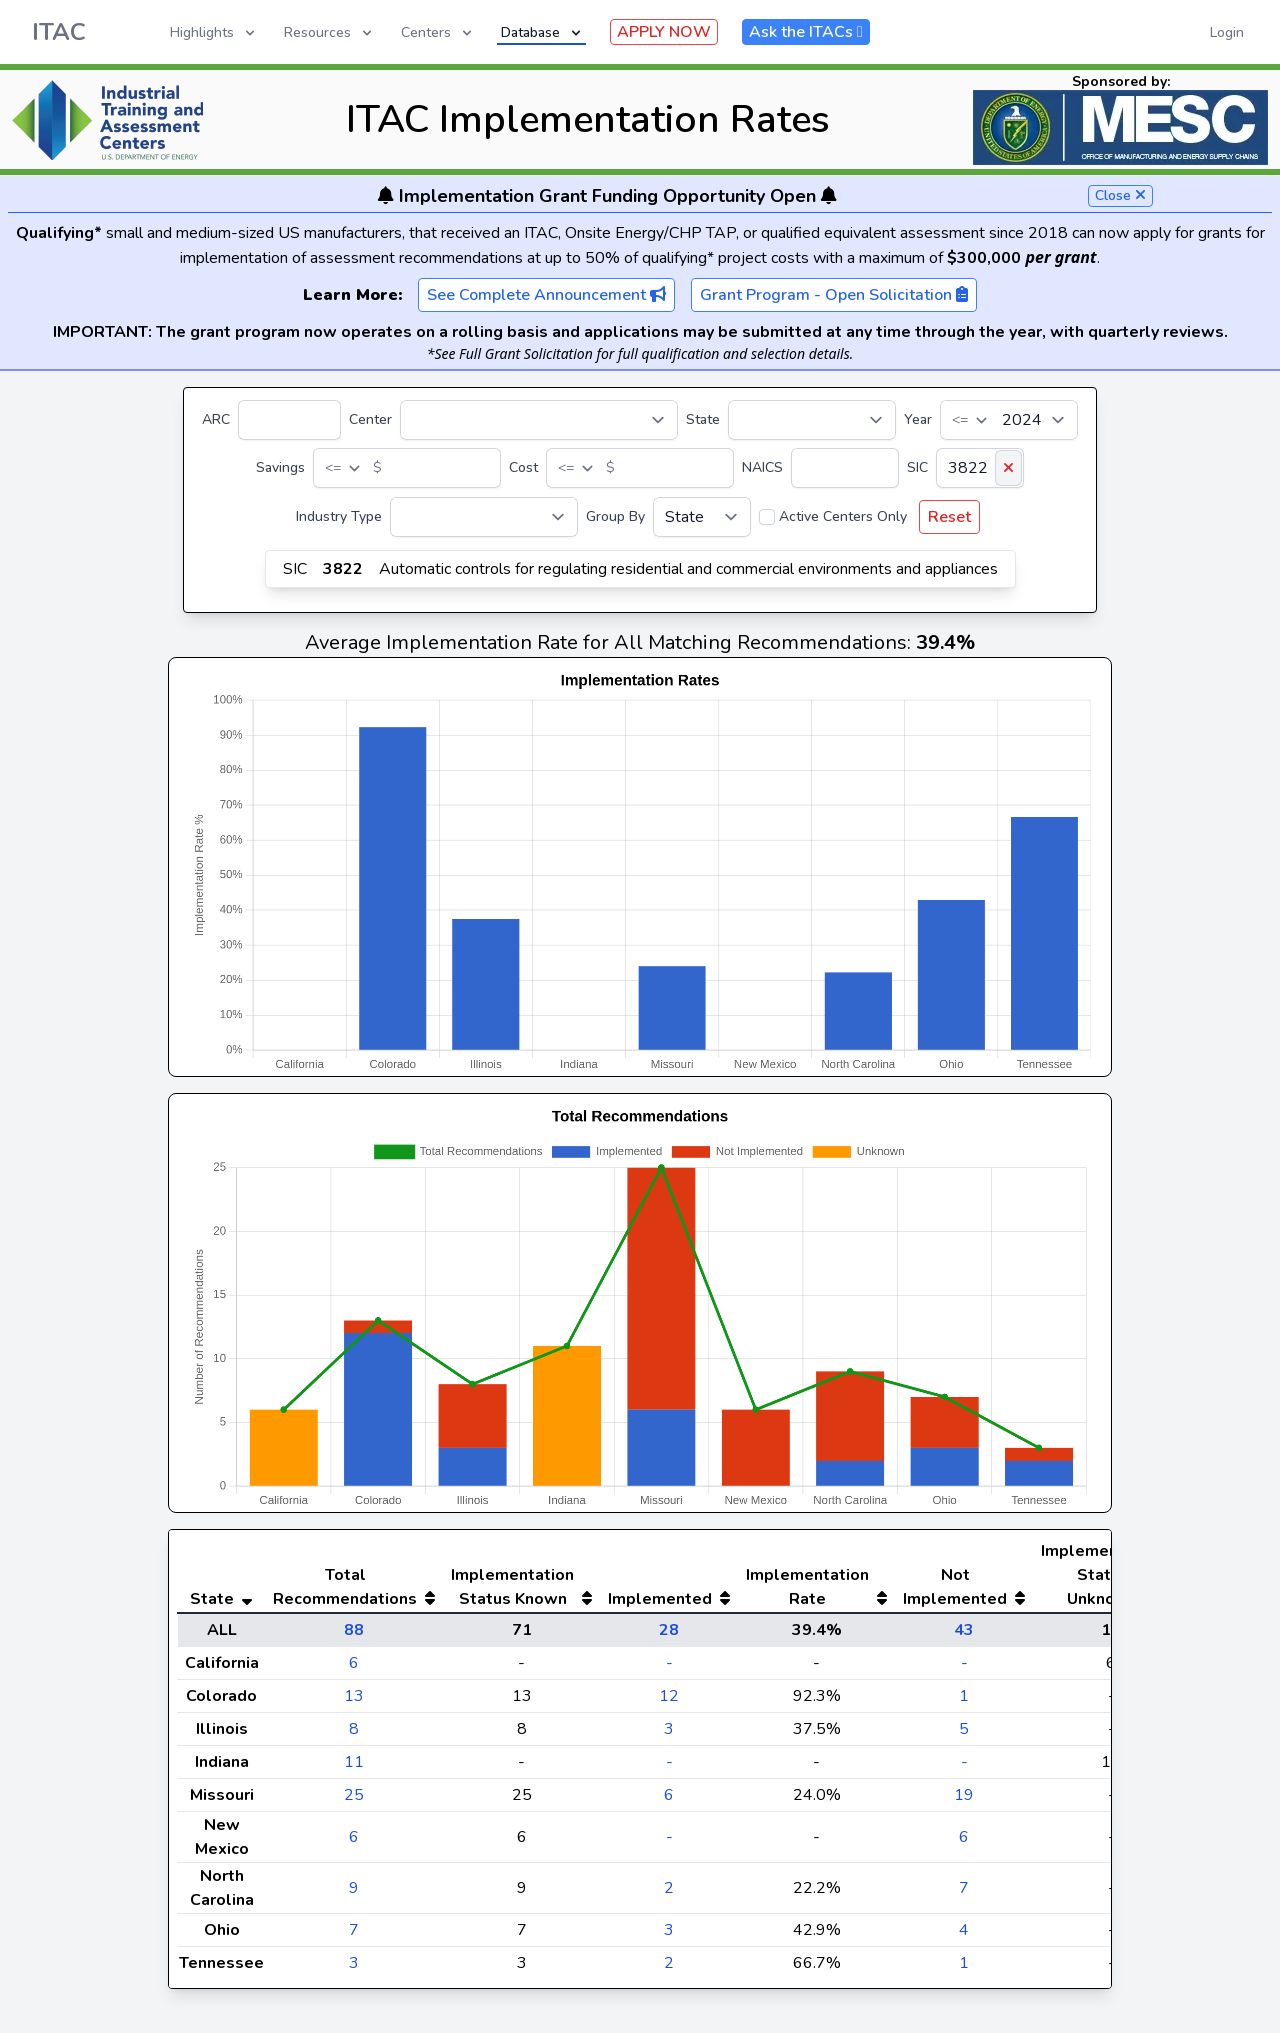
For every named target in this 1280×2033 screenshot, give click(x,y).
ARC (216, 419)
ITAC (59, 32)
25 (354, 1795)
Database (542, 32)
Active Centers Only (843, 516)
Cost (523, 467)
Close (1120, 195)
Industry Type (339, 516)
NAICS (762, 467)
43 (964, 1630)
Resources (329, 32)
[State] (812, 420)
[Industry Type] (484, 517)
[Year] (1009, 420)
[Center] (539, 420)
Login (1227, 32)
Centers (438, 32)
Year (918, 419)
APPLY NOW (664, 32)
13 (354, 1696)
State (703, 419)
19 (964, 1795)
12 (669, 1696)
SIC (917, 467)
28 (669, 1630)
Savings (280, 467)
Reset (949, 517)
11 (354, 1762)
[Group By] (702, 517)
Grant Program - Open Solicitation (834, 295)
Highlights (214, 32)
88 (354, 1630)
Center (370, 419)
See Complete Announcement (546, 295)
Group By (615, 516)
